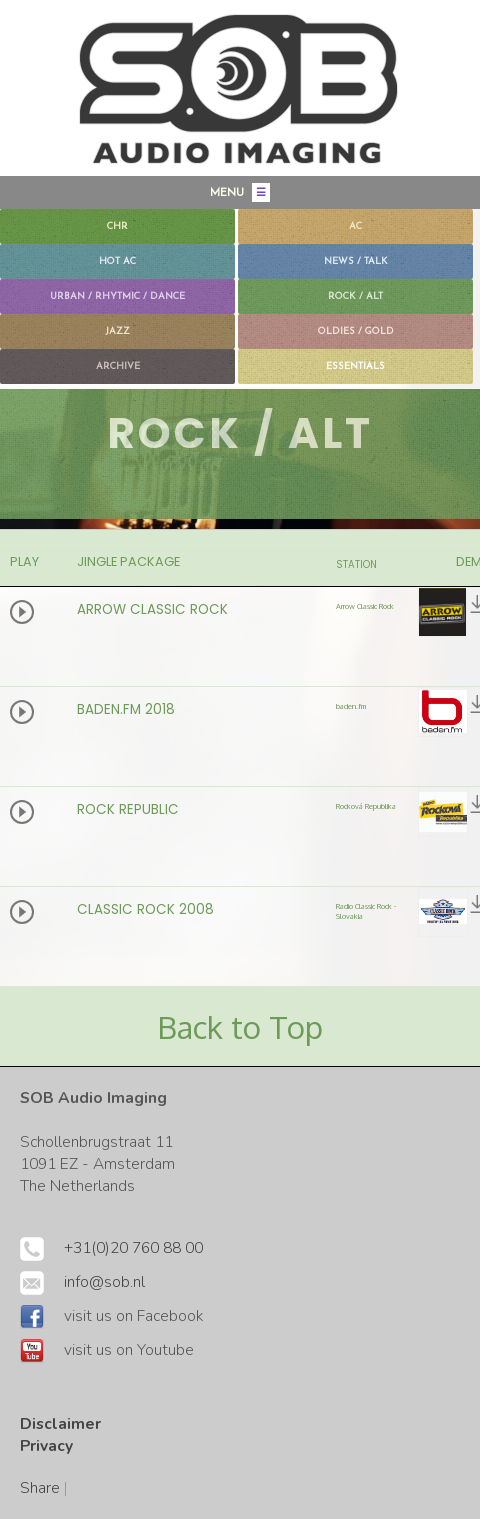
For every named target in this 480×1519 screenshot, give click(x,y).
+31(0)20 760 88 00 (133, 1248)
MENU (240, 192)
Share (40, 1488)
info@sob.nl (104, 1282)
